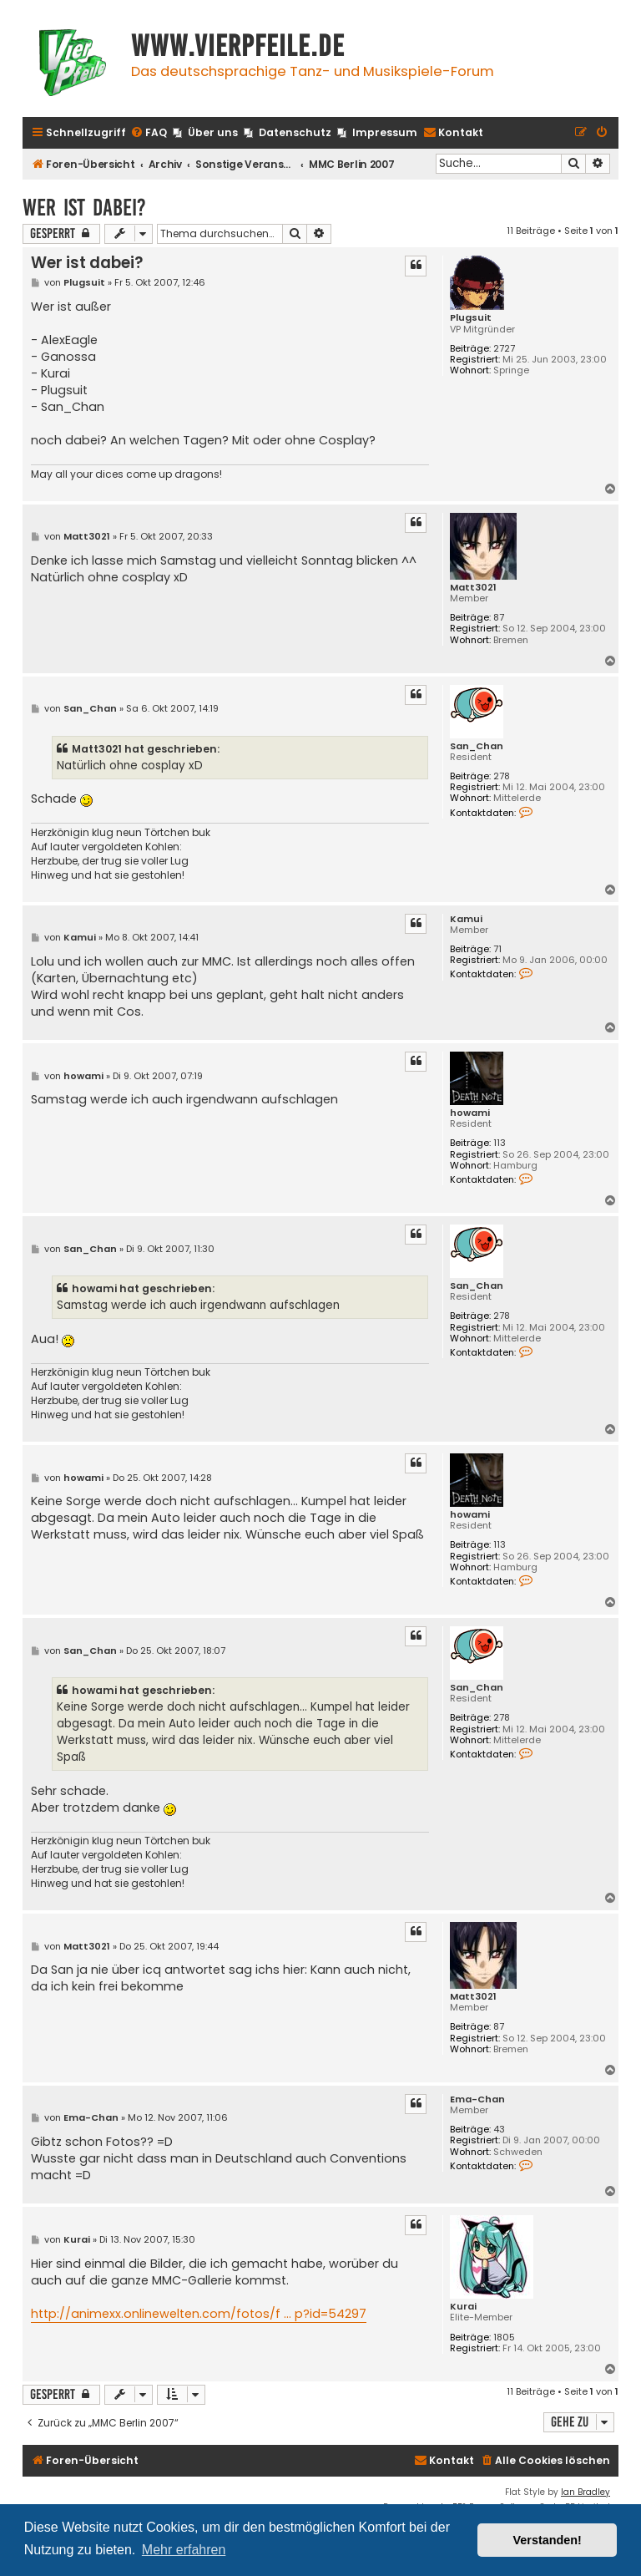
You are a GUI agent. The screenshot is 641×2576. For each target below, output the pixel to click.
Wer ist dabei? (84, 208)
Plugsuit (471, 317)
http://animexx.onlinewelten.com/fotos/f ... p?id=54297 (198, 2313)
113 (499, 1143)
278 (501, 776)
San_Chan (476, 746)
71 (497, 949)
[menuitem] (148, 133)
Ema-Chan (477, 2099)
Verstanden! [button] (547, 2540)
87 (498, 617)
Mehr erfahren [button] (184, 2550)
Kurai (463, 2306)
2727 (504, 348)
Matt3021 (473, 587)
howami (470, 1113)
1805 (504, 2337)
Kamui (466, 919)
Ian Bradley (585, 2492)
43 (499, 2129)
